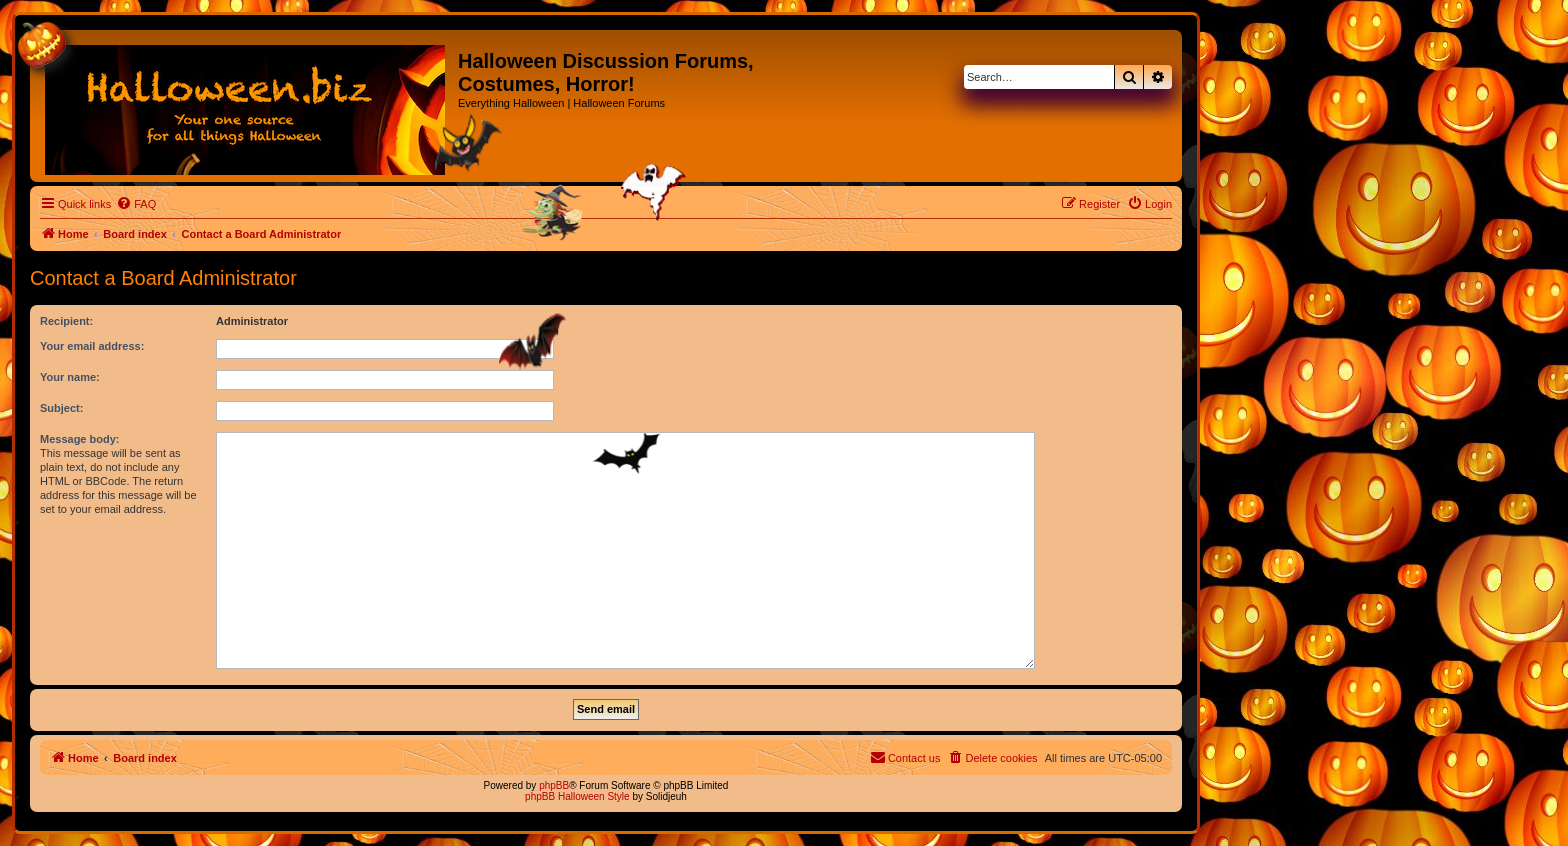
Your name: (70, 377)
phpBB (554, 785)
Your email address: (92, 346)
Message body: (79, 439)
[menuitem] (136, 204)
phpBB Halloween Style (577, 796)
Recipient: (66, 321)
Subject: (61, 408)
